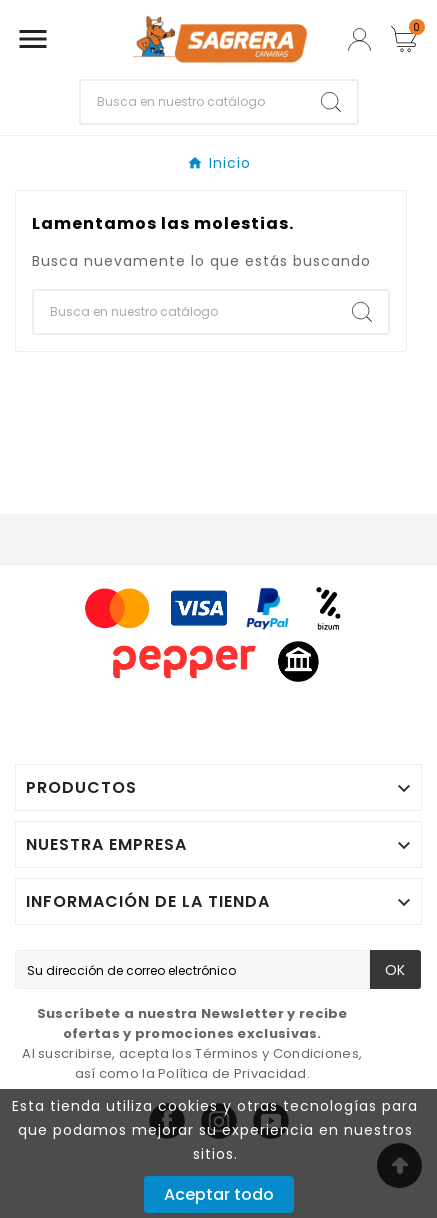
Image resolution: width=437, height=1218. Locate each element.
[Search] (331, 102)
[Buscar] (193, 102)
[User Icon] (359, 39)
